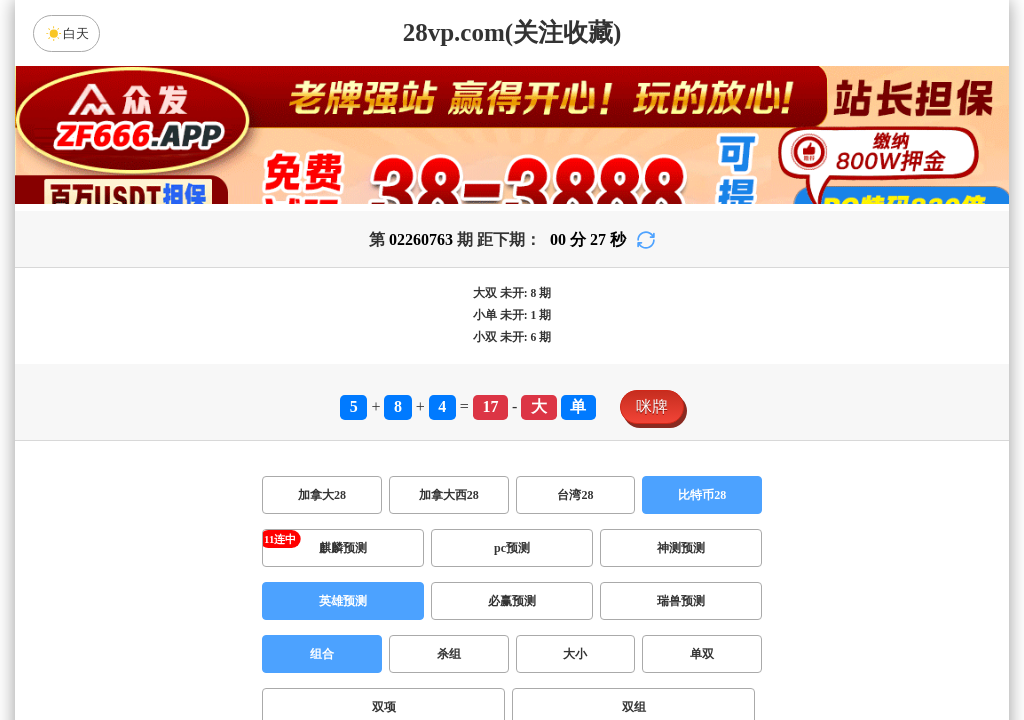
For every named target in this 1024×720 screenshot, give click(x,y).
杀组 (449, 654)
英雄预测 (343, 601)
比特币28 (702, 495)
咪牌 (652, 406)
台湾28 (575, 495)
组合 (322, 654)
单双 (702, 654)
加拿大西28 (449, 495)
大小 (575, 654)
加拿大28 (322, 495)
